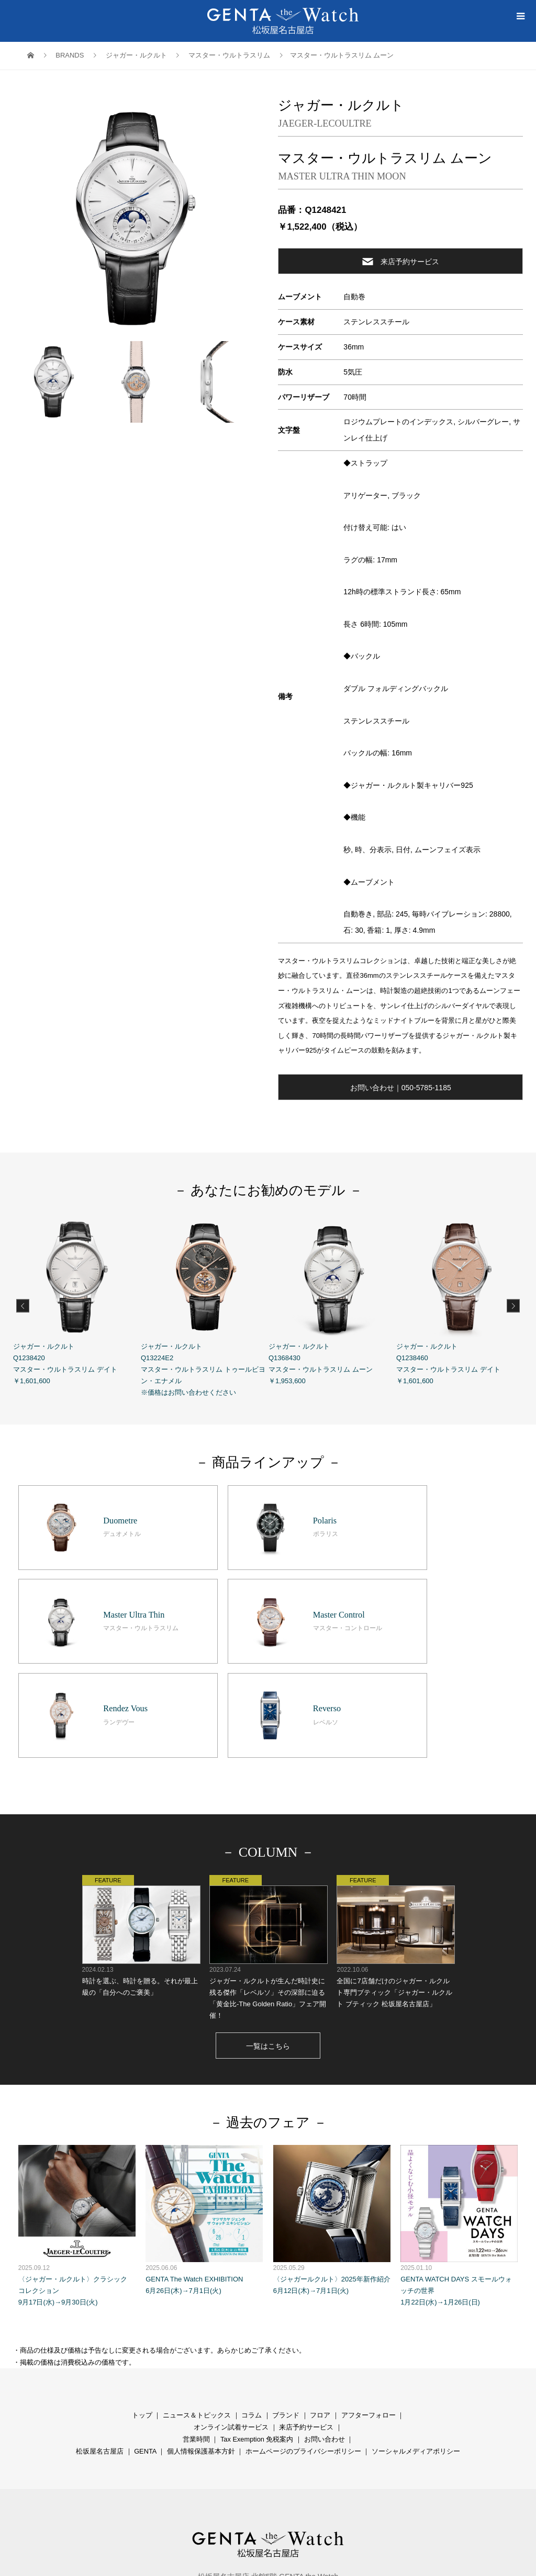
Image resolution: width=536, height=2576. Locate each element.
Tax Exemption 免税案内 (257, 2319)
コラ (248, 2295)
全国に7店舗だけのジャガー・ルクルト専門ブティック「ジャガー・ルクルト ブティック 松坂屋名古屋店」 (395, 1822)
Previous (22, 1305)
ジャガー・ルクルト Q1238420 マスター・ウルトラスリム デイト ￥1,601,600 (77, 1299)
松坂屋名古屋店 (100, 2331)
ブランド (285, 2295)
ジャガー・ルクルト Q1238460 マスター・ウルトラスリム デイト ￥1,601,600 (460, 1299)
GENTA (145, 2331)
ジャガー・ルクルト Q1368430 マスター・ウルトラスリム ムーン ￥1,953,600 (332, 1299)
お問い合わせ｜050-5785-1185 (400, 1087)
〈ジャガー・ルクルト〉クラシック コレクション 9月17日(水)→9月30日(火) (77, 2105)
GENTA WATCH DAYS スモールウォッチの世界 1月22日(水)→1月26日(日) (459, 2105)
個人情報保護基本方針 (201, 2331)
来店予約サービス (400, 261)
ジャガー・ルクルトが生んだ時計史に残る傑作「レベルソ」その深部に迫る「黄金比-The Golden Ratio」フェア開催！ (268, 1827)
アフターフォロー (368, 2295)
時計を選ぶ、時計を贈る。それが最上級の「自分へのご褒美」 (140, 1816)
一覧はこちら (268, 1926)
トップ (142, 2295)
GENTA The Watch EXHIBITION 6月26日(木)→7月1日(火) (204, 2100)
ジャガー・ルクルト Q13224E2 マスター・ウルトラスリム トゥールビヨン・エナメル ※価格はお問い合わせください (205, 1304)
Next (513, 1305)
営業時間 (196, 2319)
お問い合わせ (324, 2319)
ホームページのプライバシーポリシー (303, 2331)
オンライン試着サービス (231, 2307)
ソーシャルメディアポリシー (416, 2331)
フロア (320, 2295)
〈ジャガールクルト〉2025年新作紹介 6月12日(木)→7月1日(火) (331, 2100)
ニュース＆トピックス (197, 2295)
